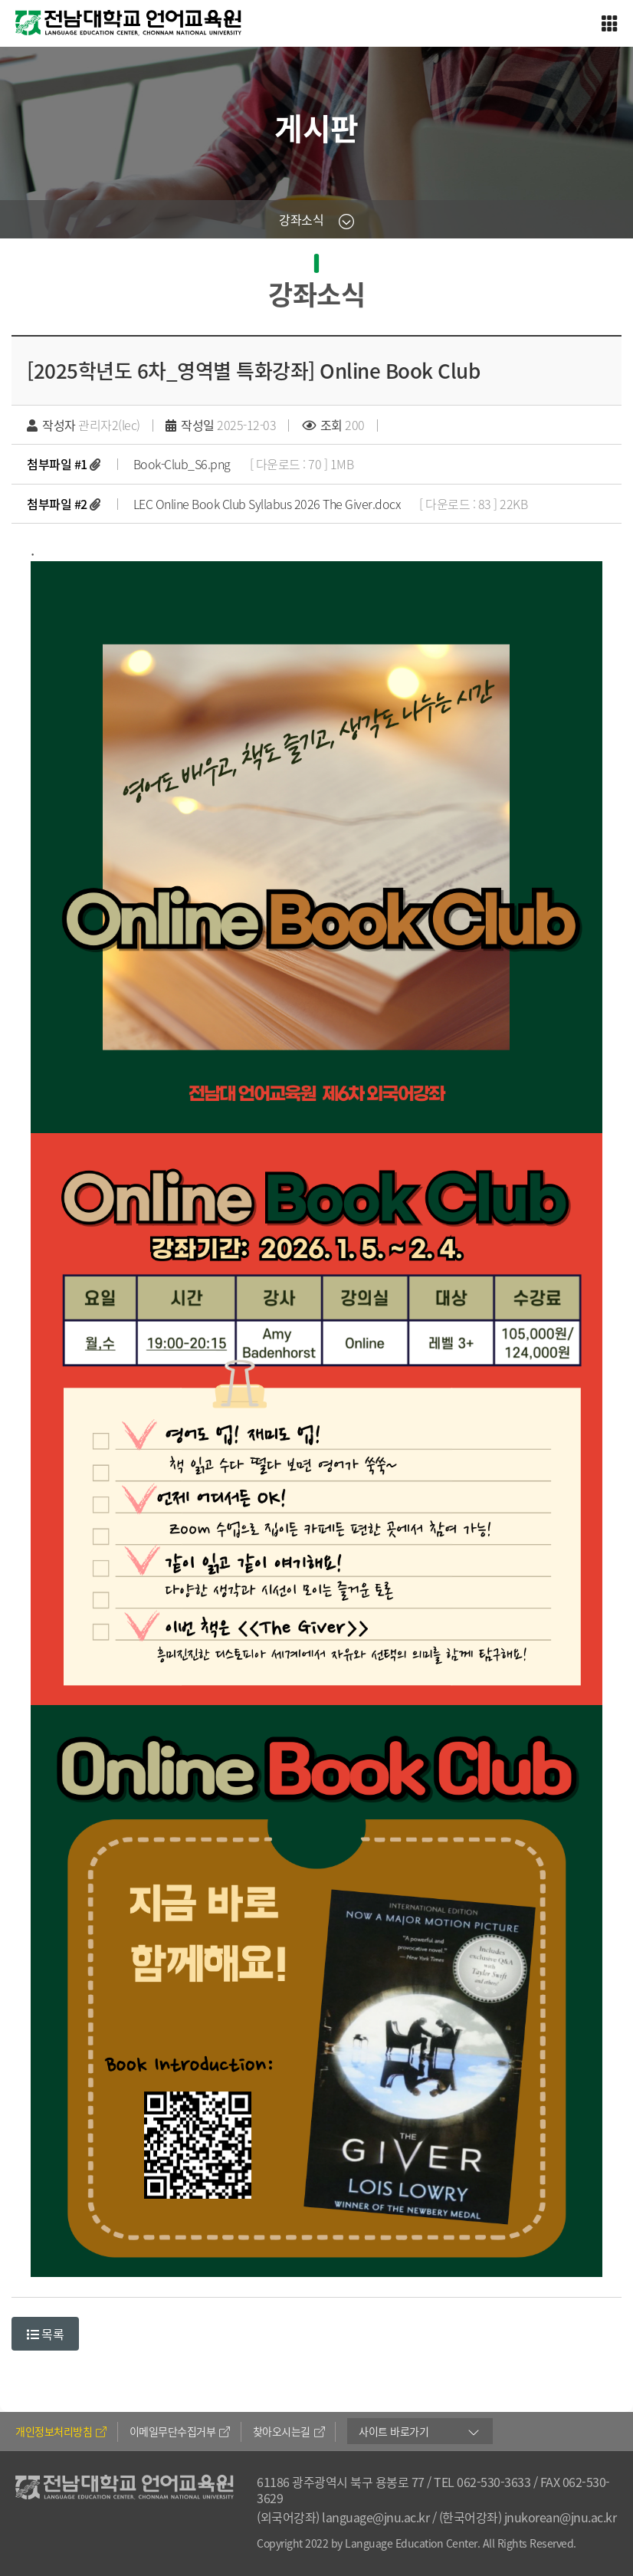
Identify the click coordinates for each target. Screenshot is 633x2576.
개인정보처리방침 (61, 2431)
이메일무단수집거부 (180, 2431)
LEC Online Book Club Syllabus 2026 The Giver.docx (267, 504)
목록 (45, 2334)
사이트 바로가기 (393, 2431)
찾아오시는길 (289, 2431)
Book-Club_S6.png (182, 464)
